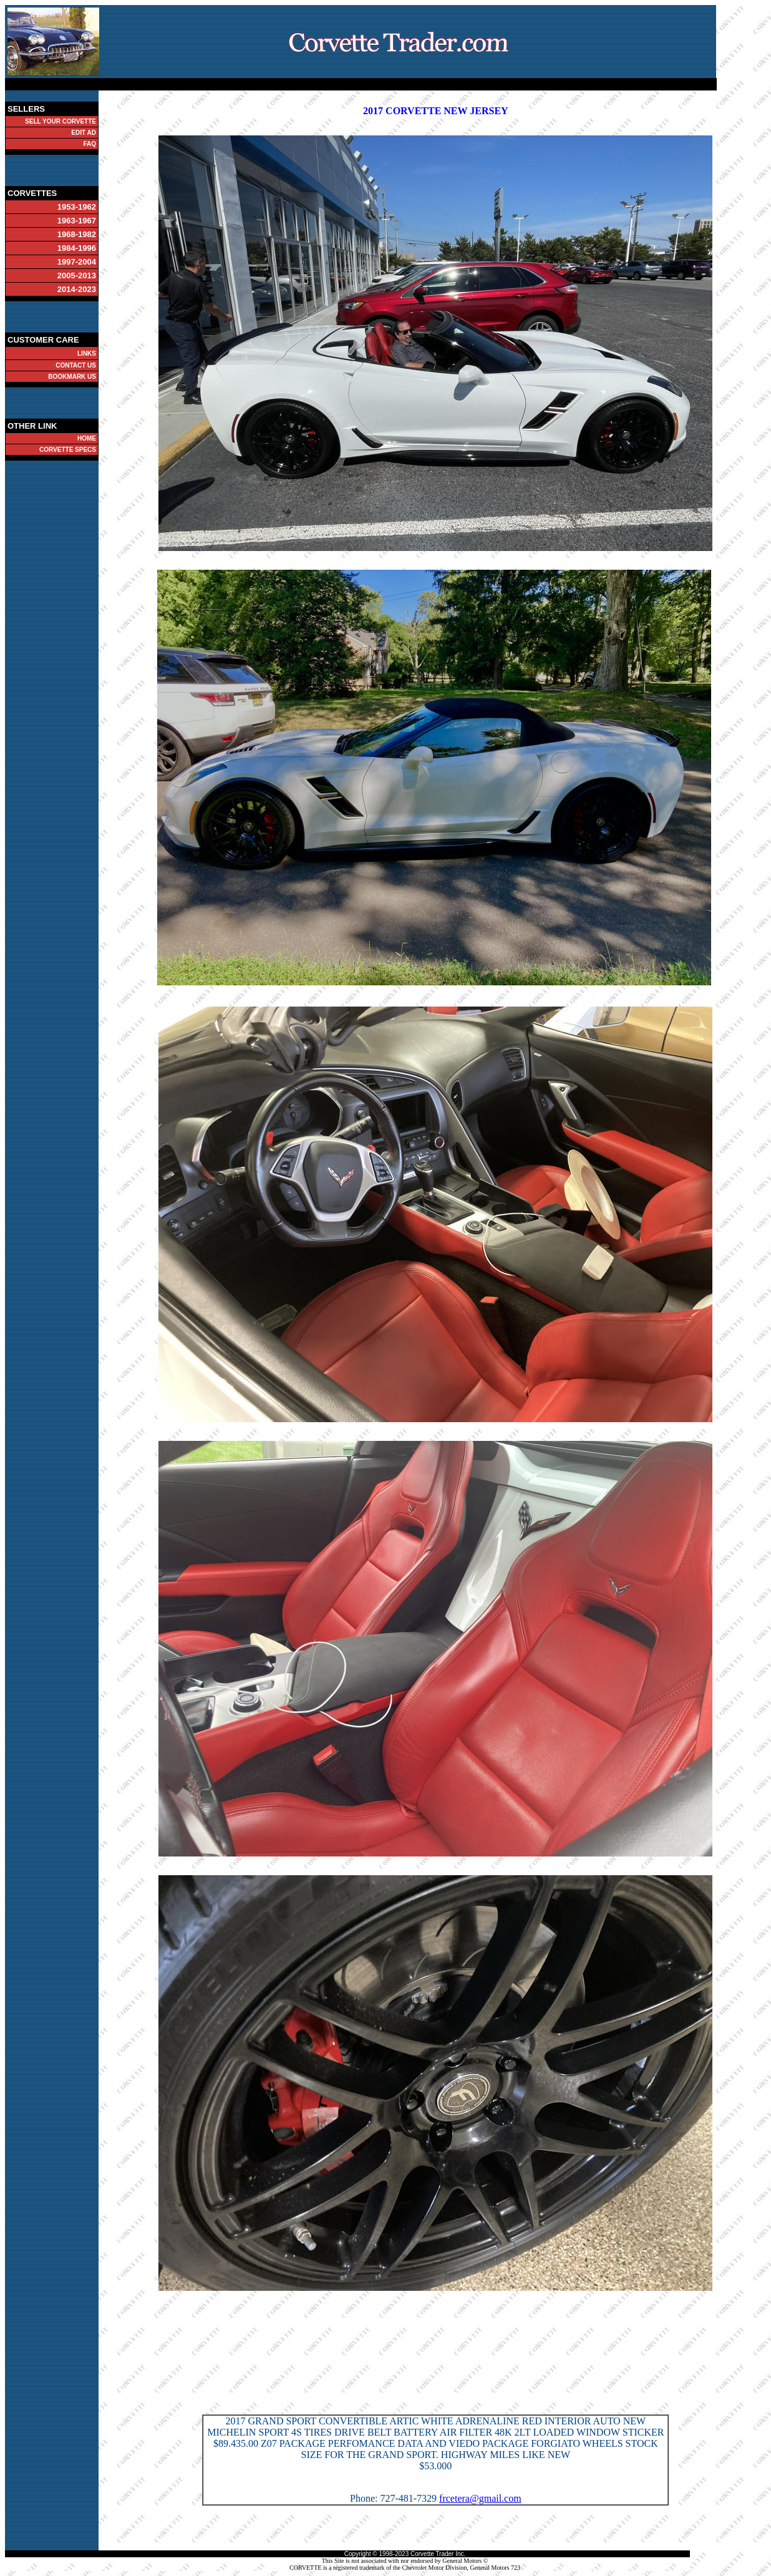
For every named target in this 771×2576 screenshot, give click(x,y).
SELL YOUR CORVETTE (60, 121)
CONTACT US (76, 365)
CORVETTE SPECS (67, 449)
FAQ (89, 143)
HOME (86, 438)
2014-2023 (76, 289)
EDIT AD (83, 132)
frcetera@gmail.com (480, 2498)
